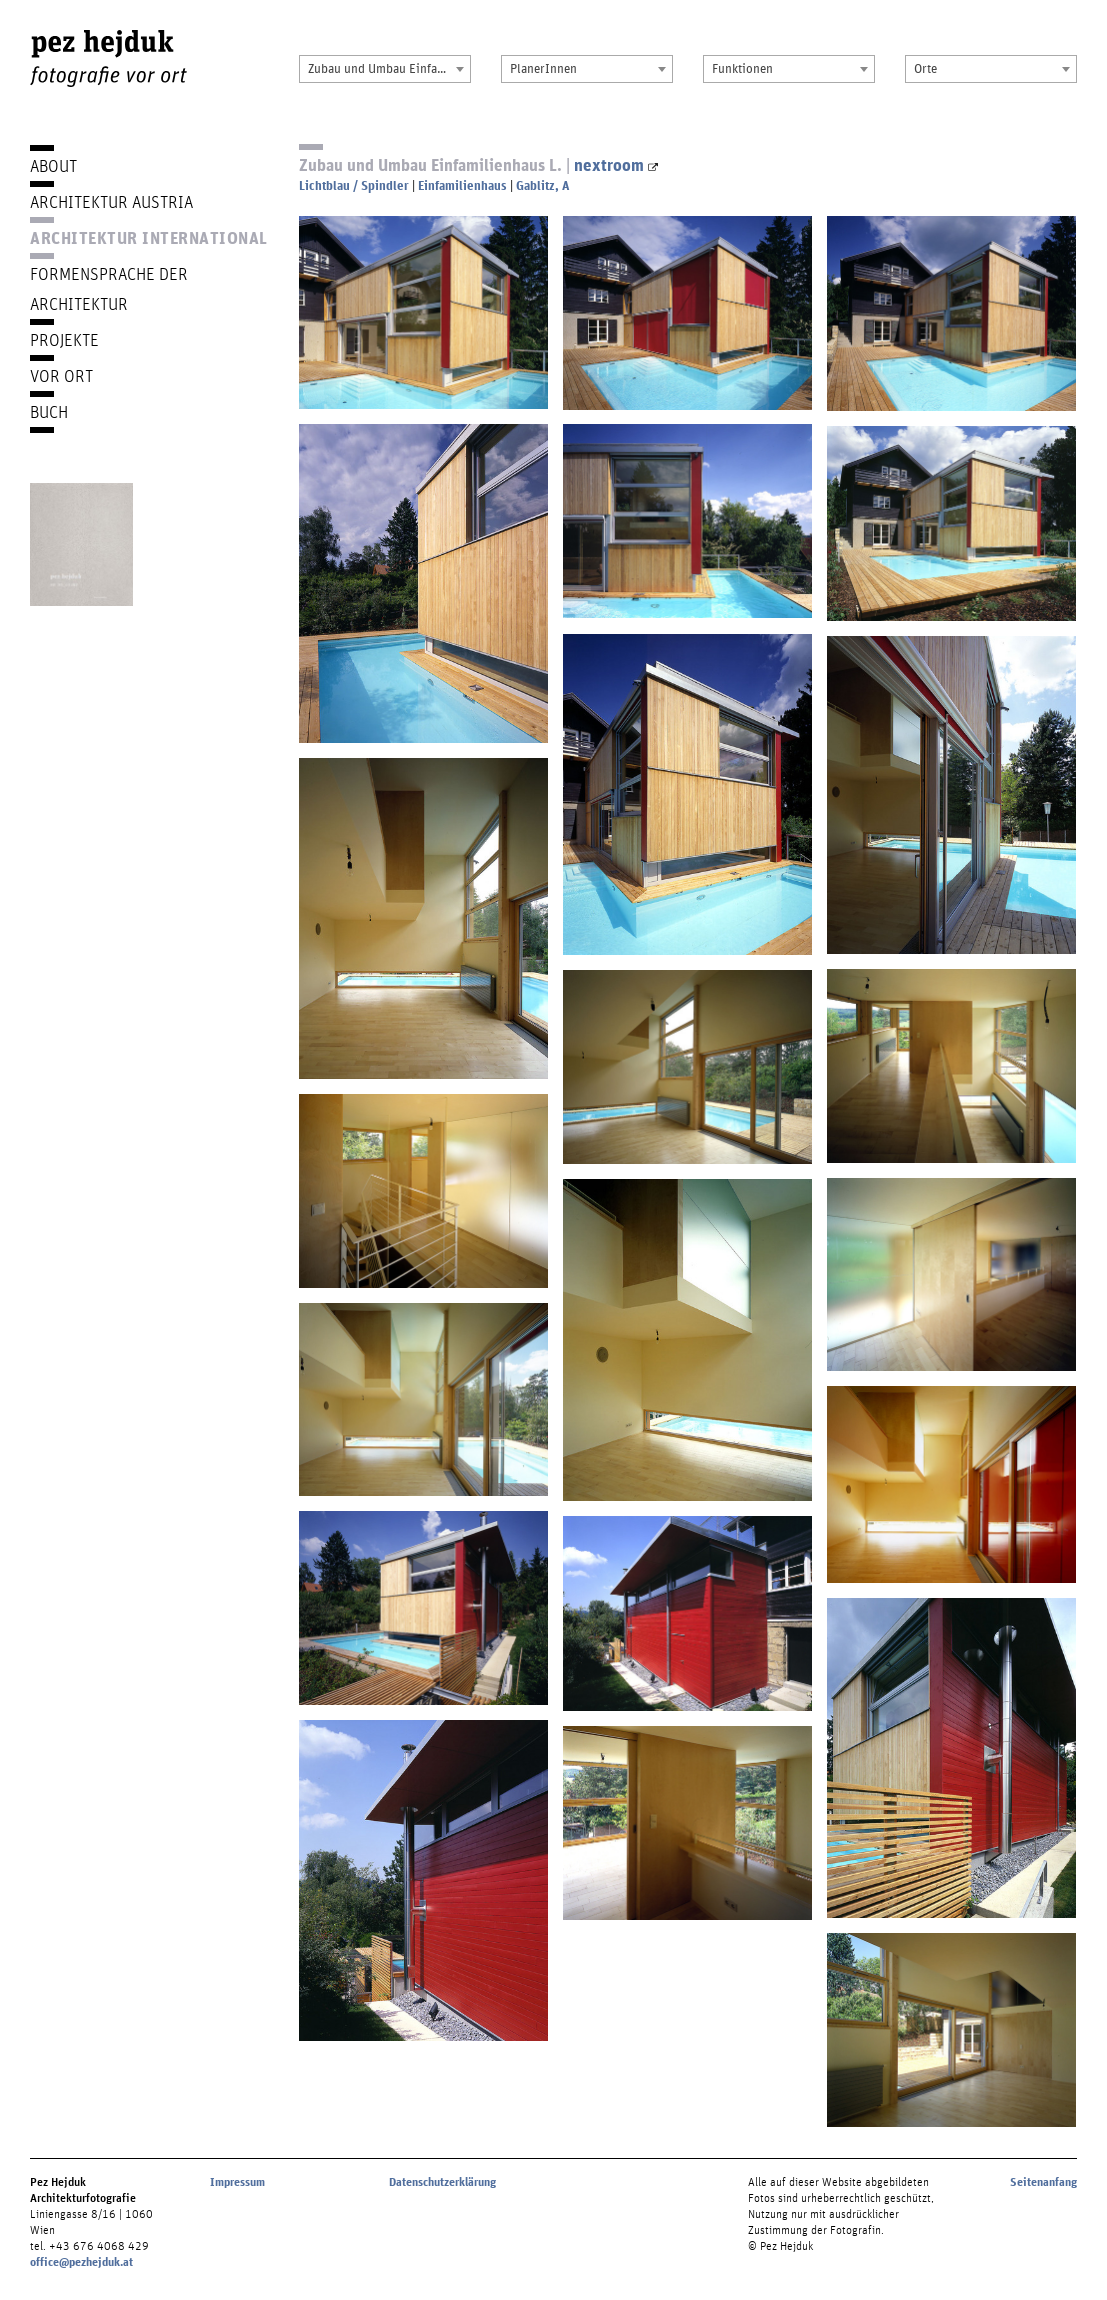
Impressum (237, 2182)
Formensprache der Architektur (109, 288)
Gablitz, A (542, 185)
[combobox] (385, 69)
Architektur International (149, 237)
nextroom (616, 164)
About (53, 165)
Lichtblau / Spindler (354, 185)
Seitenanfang (1043, 2182)
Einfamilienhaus (462, 185)
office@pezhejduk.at (81, 2262)
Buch (49, 411)
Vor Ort (61, 375)
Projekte (64, 339)
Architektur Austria (111, 201)
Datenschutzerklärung (442, 2182)
